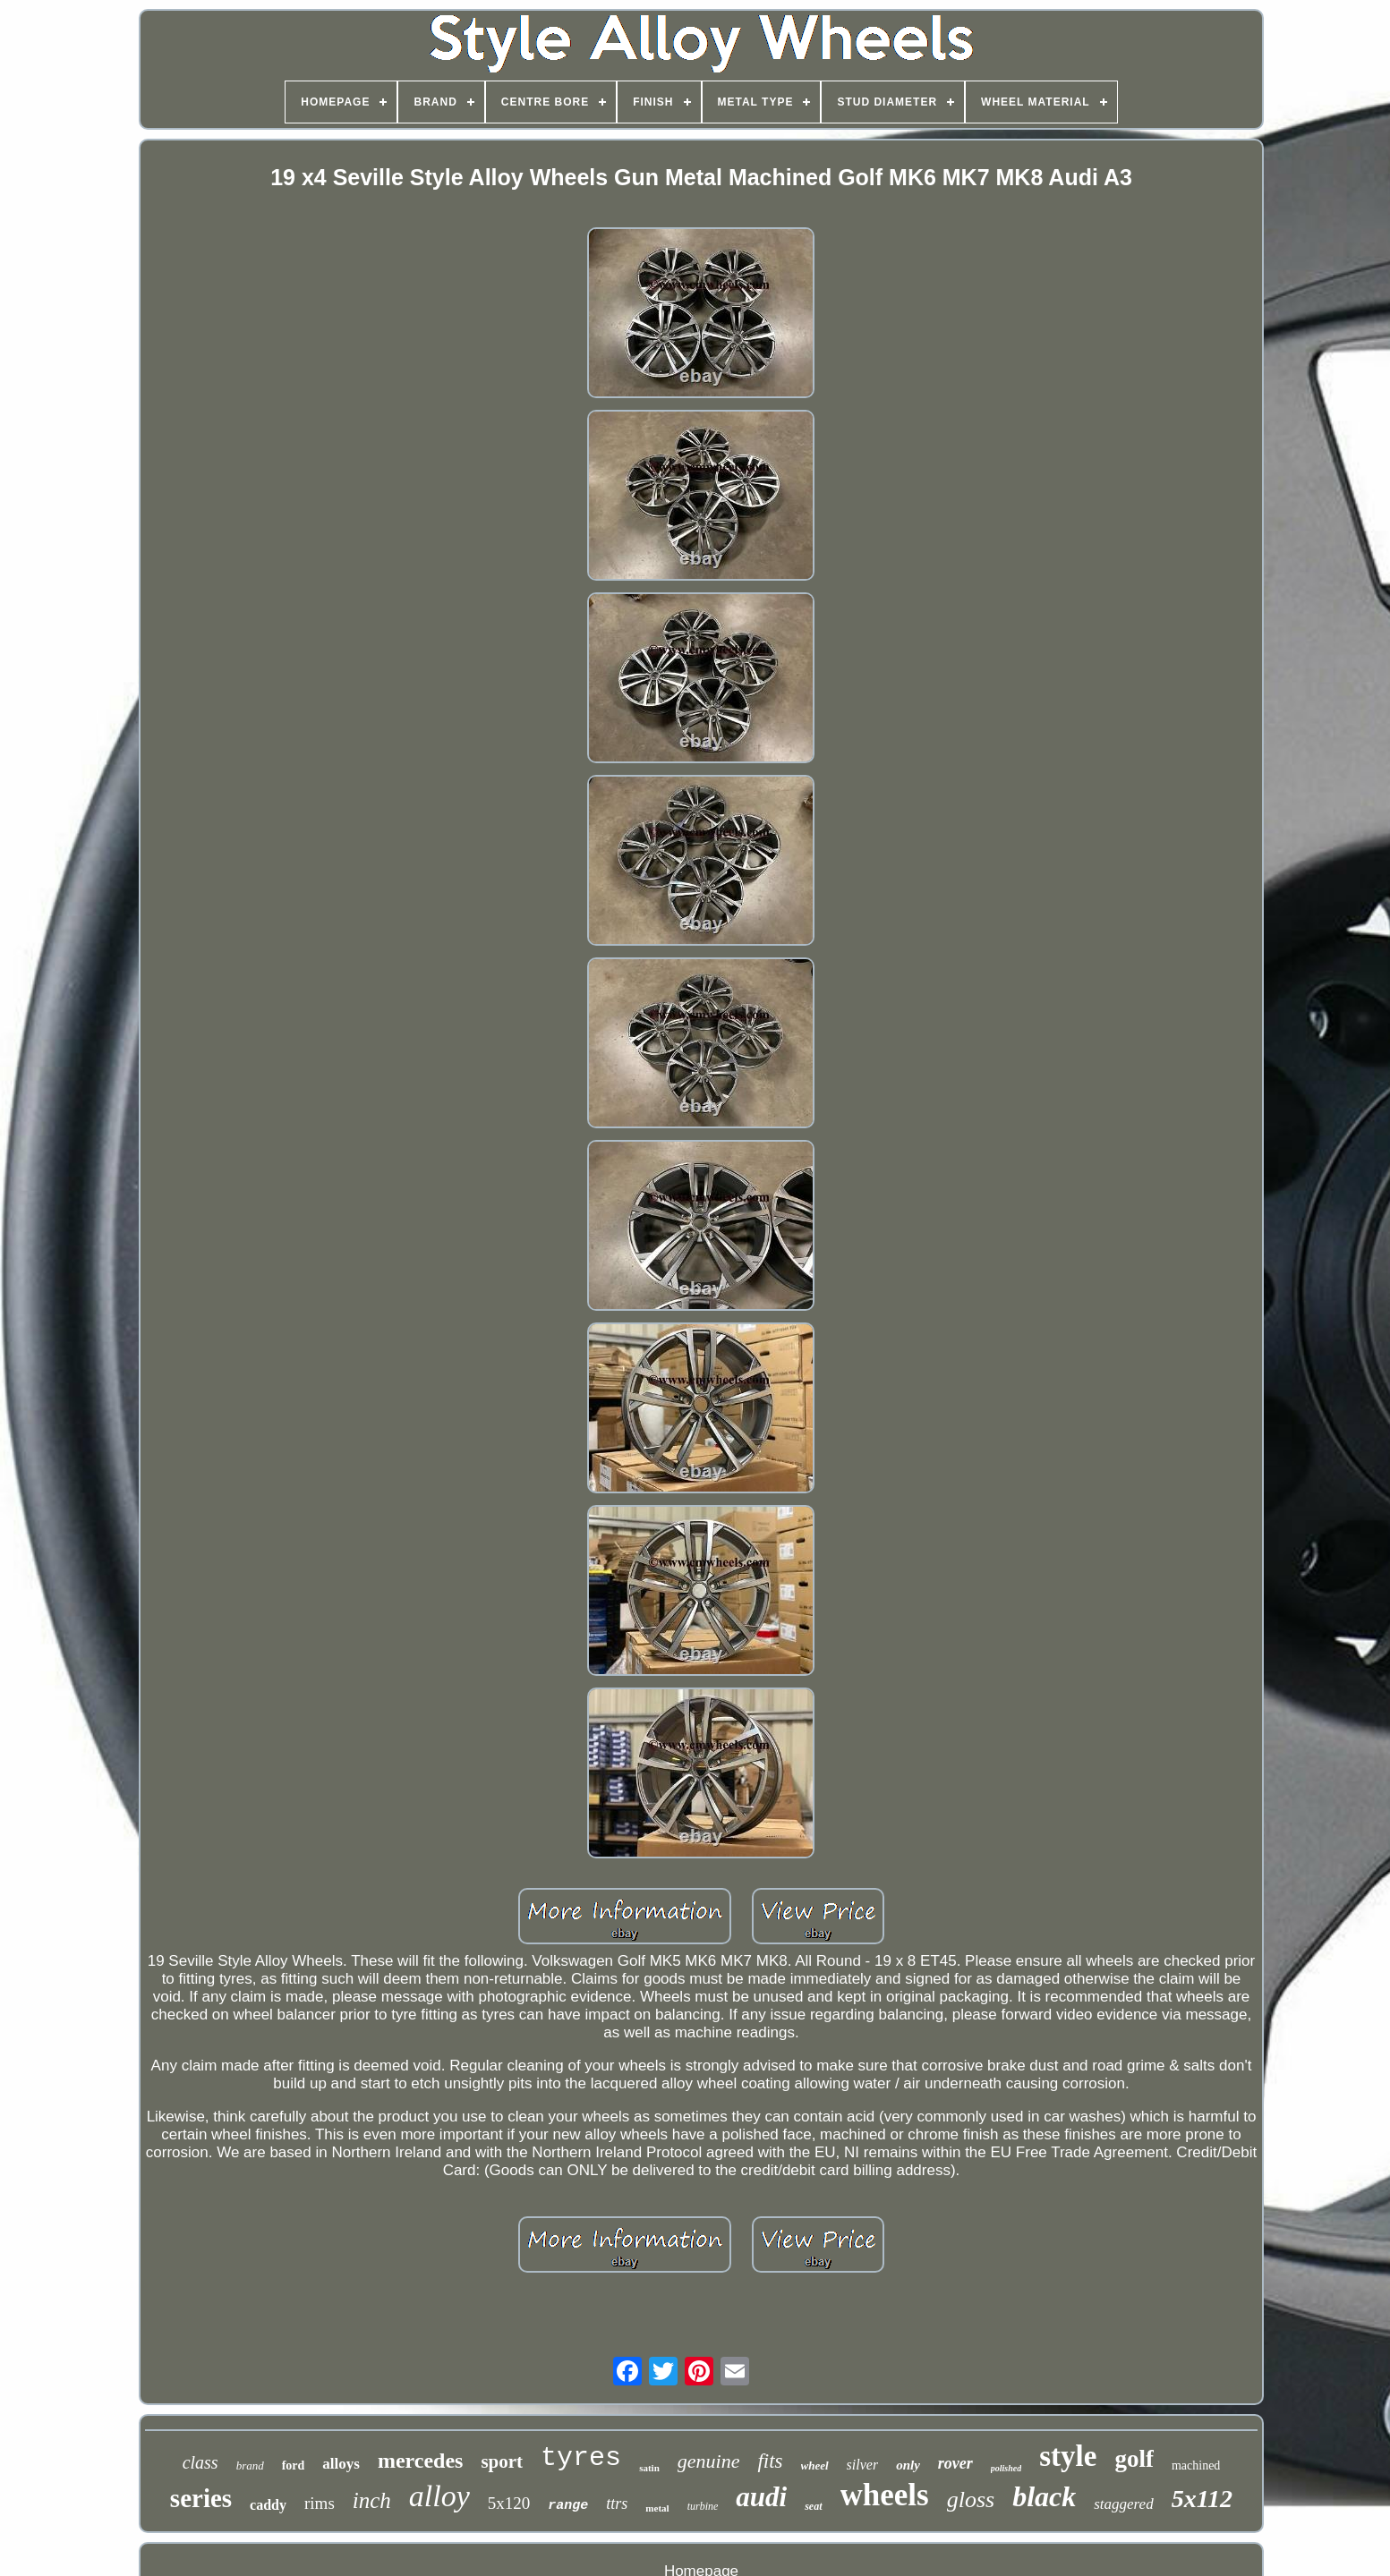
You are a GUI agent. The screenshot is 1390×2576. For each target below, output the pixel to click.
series (201, 2498)
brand (250, 2465)
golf (1134, 2458)
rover (955, 2463)
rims (319, 2503)
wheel (815, 2465)
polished (1006, 2468)
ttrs (616, 2503)
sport (502, 2461)
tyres (581, 2458)
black (1044, 2496)
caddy (268, 2504)
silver (863, 2464)
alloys (341, 2463)
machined (1196, 2465)
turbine (703, 2506)
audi (761, 2496)
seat (813, 2506)
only (908, 2465)
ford (293, 2465)
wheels (884, 2495)
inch (372, 2500)
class (200, 2462)
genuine (709, 2461)
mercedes (421, 2460)
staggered (1123, 2503)
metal (657, 2508)
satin (649, 2467)
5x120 (509, 2503)
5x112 (1202, 2498)
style (1067, 2456)
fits (769, 2461)
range (568, 2505)
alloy (439, 2495)
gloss (970, 2499)
